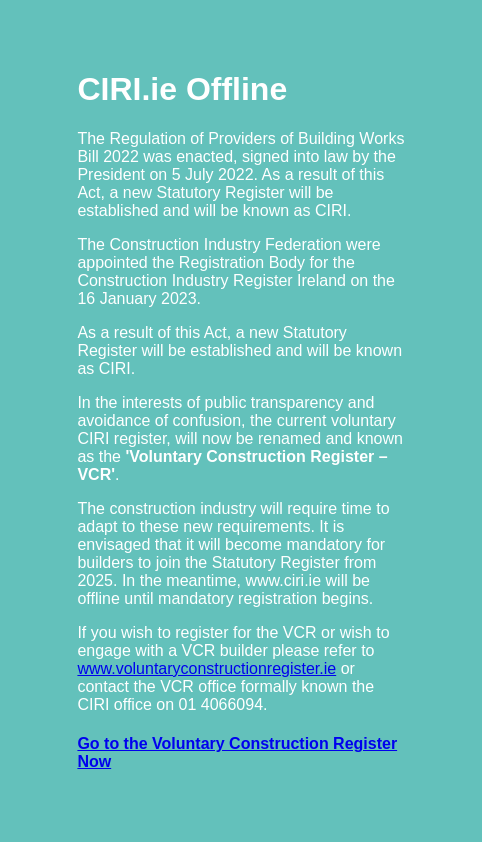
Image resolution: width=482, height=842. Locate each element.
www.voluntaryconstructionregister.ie (206, 668)
